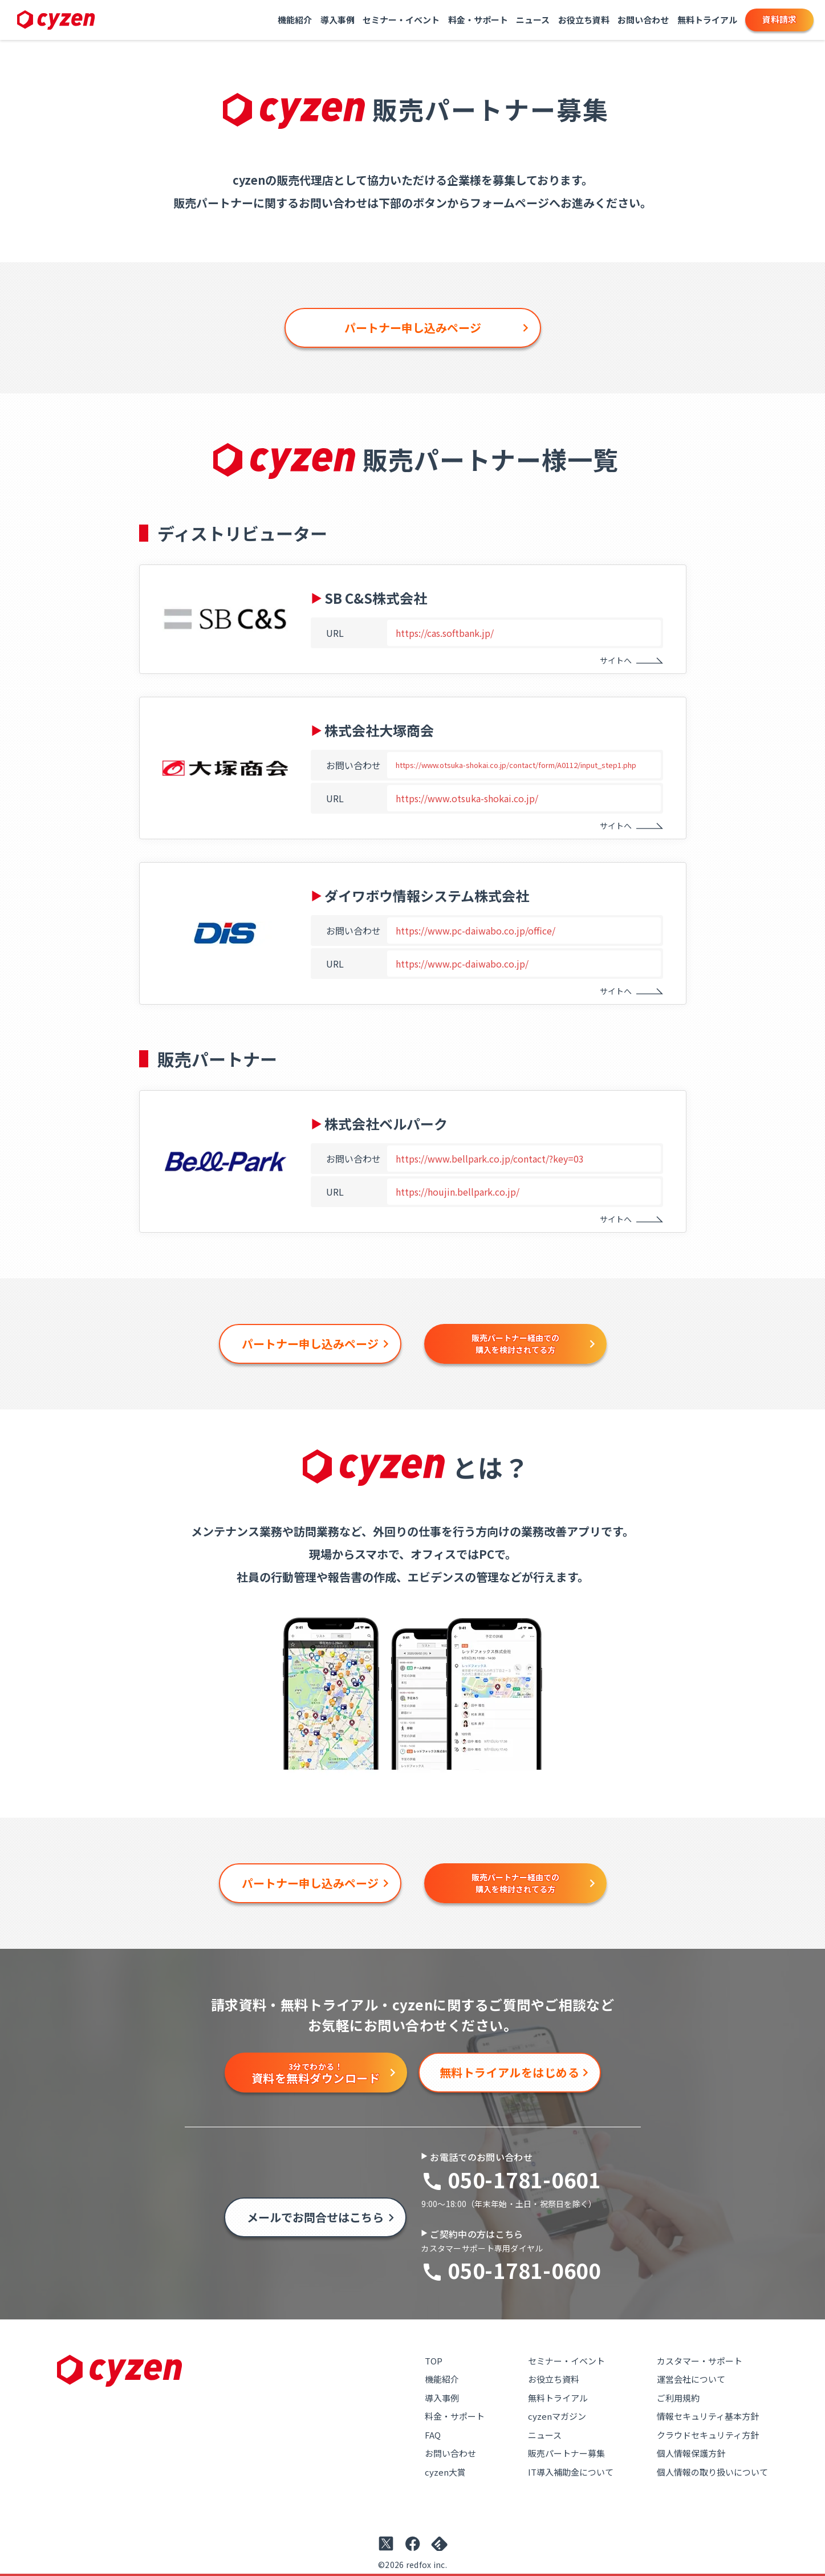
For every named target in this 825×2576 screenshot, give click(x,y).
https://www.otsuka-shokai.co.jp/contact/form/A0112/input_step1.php (516, 764)
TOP (433, 2361)
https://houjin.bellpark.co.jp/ (457, 1191)
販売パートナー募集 (566, 2453)
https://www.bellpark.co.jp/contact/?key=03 (490, 1158)
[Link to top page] (56, 20)
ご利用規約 (678, 2398)
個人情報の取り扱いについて (712, 2472)
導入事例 (337, 20)
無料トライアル (707, 20)
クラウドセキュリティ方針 (708, 2435)
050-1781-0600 (524, 2270)
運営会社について (691, 2379)
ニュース (533, 20)
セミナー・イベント (401, 20)
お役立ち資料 (583, 20)
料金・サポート (478, 20)
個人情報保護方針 (691, 2453)
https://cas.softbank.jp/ (445, 633)
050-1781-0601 (524, 2179)
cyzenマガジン (557, 2416)
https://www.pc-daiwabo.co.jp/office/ (475, 930)
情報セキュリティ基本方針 (708, 2416)
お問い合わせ (643, 20)
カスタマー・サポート (699, 2361)
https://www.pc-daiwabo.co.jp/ (462, 963)
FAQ (433, 2435)
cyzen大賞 (445, 2472)
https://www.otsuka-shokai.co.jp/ (467, 798)
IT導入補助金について (570, 2472)
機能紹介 (295, 20)
